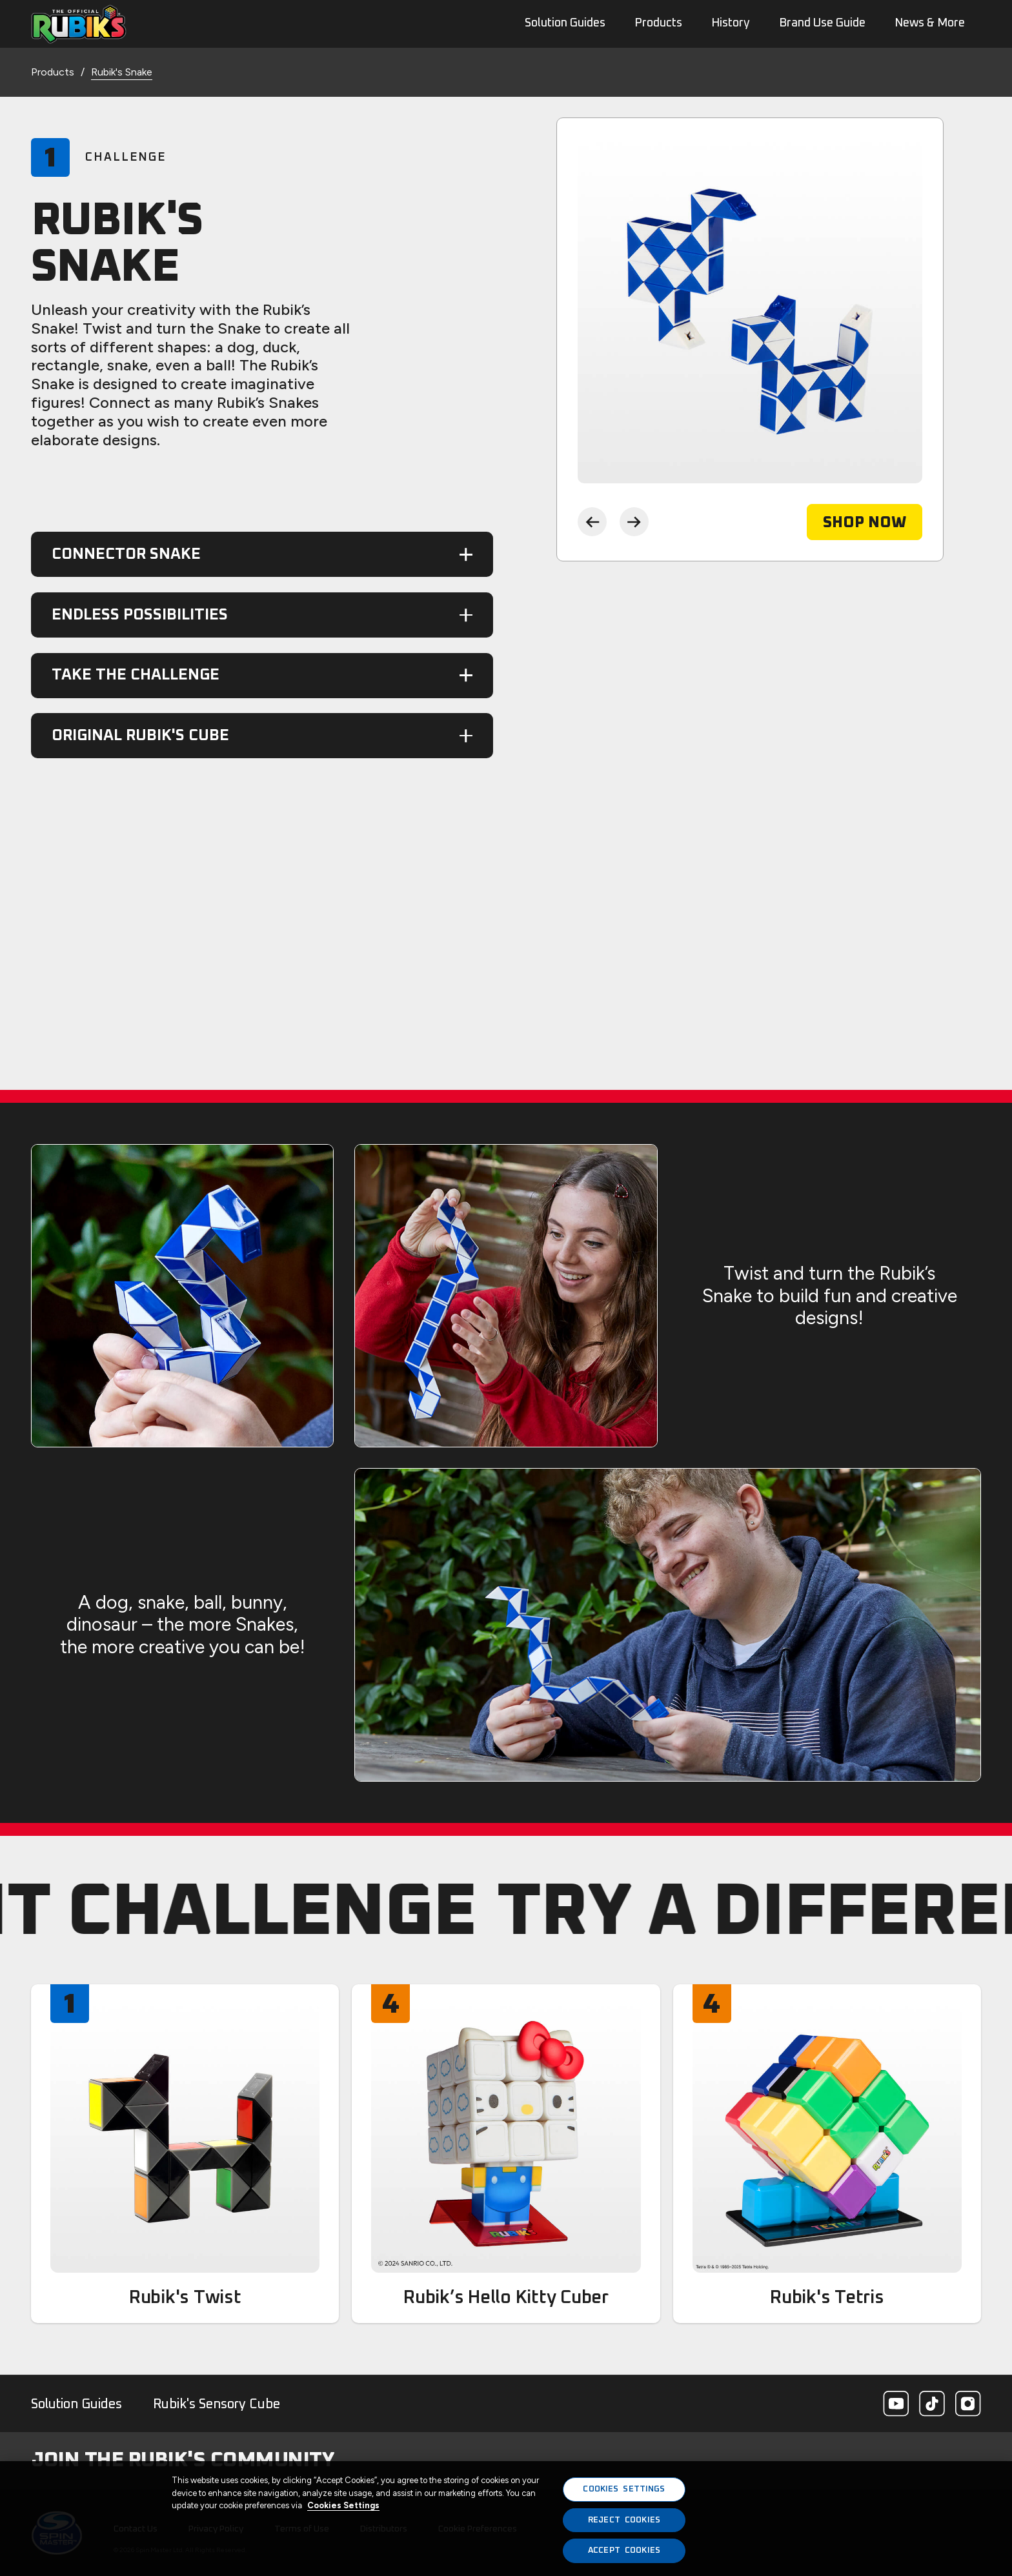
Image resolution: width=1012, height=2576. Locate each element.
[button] (262, 554)
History (730, 23)
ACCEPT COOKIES (624, 2550)
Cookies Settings (343, 2505)
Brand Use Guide (822, 23)
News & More (930, 23)
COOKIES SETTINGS (624, 2489)
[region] (506, 2518)
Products (658, 23)
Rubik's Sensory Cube (216, 2404)
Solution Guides (76, 2404)
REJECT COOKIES (624, 2520)
